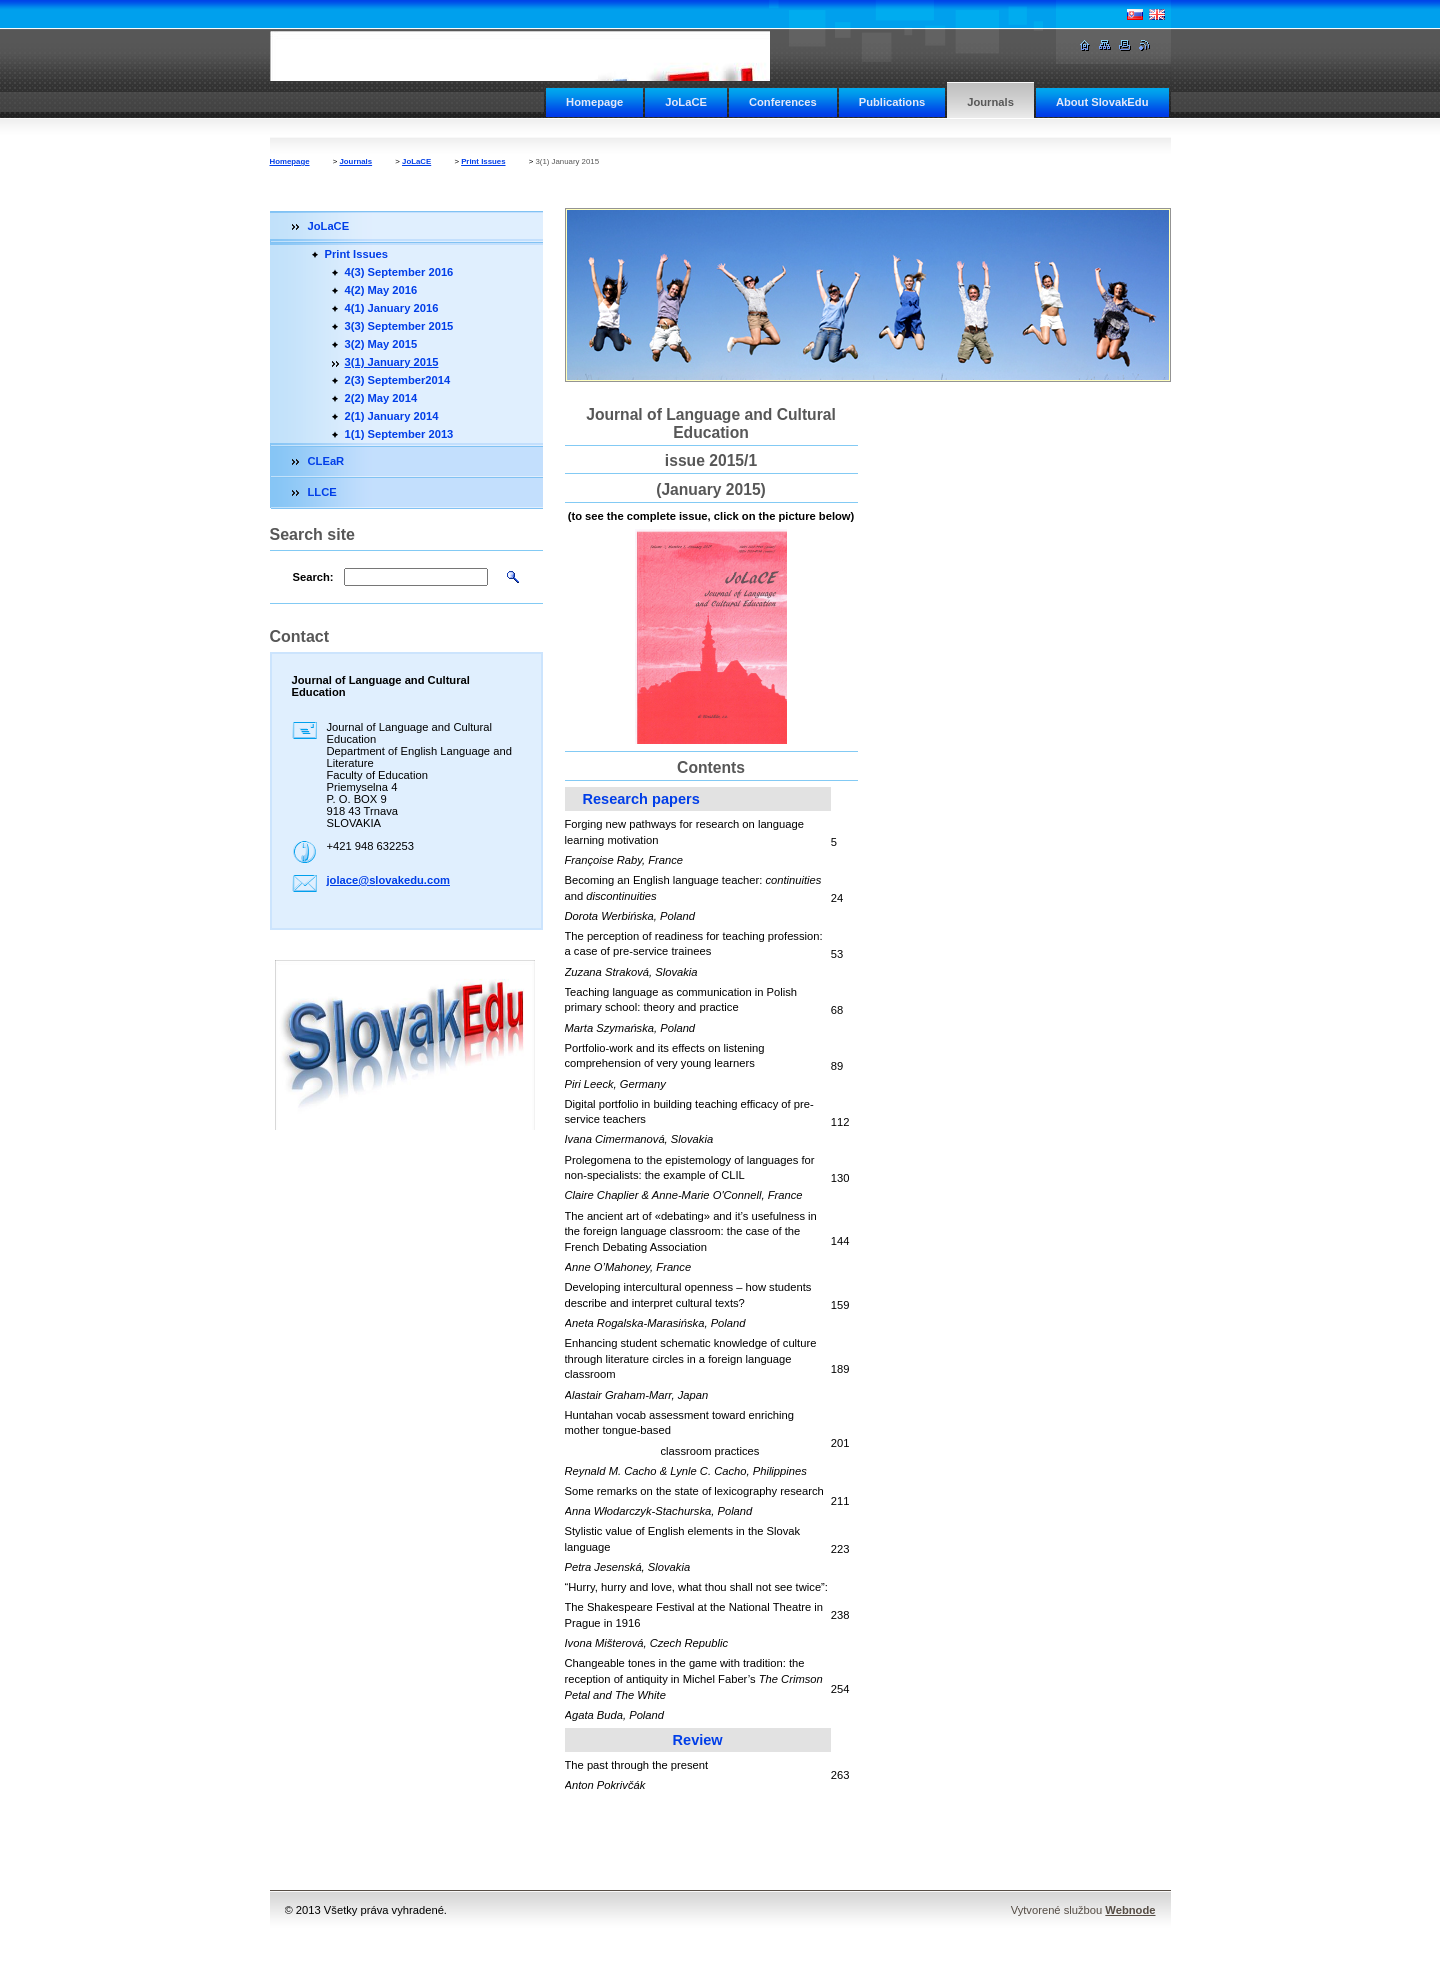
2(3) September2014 (398, 380)
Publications (892, 102)
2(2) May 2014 (381, 398)
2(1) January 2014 (392, 416)
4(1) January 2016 (392, 308)
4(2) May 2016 (381, 290)
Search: (313, 577)
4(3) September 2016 (399, 272)
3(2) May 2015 (381, 344)
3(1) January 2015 (392, 362)
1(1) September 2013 (399, 434)
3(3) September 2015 (399, 326)
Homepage (594, 102)
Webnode (1130, 1910)
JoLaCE (686, 102)
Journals (990, 102)
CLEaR (326, 461)
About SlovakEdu (1102, 102)
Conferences (783, 102)
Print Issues (483, 161)
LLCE (322, 492)
